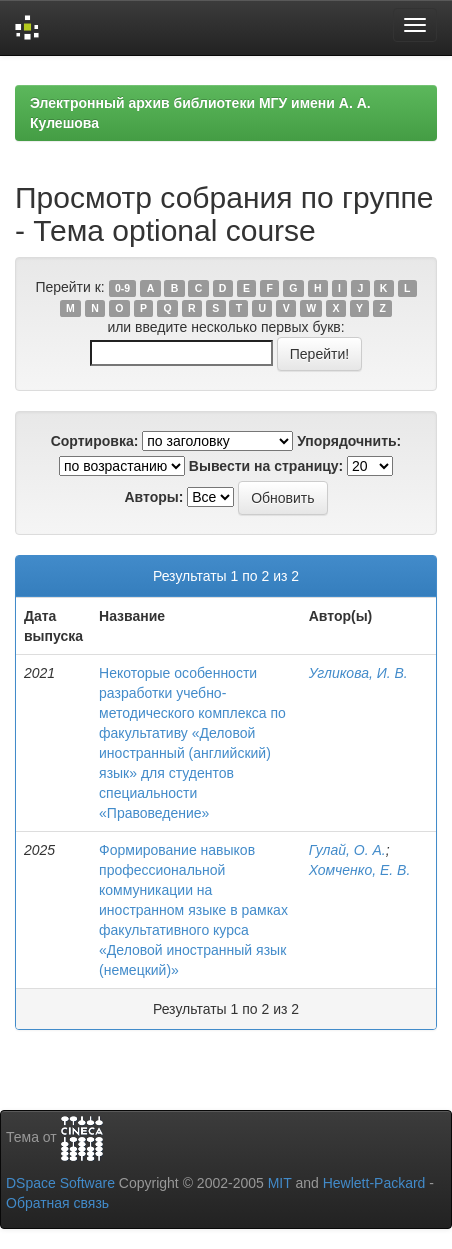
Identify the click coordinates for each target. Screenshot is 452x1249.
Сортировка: (95, 441)
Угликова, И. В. (358, 673)
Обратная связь (57, 1203)
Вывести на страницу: (266, 466)
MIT (280, 1183)
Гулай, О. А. (347, 850)
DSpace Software (60, 1183)
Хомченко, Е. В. (360, 870)
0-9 (122, 288)
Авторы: (153, 497)
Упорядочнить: (349, 441)
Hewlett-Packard (374, 1183)
